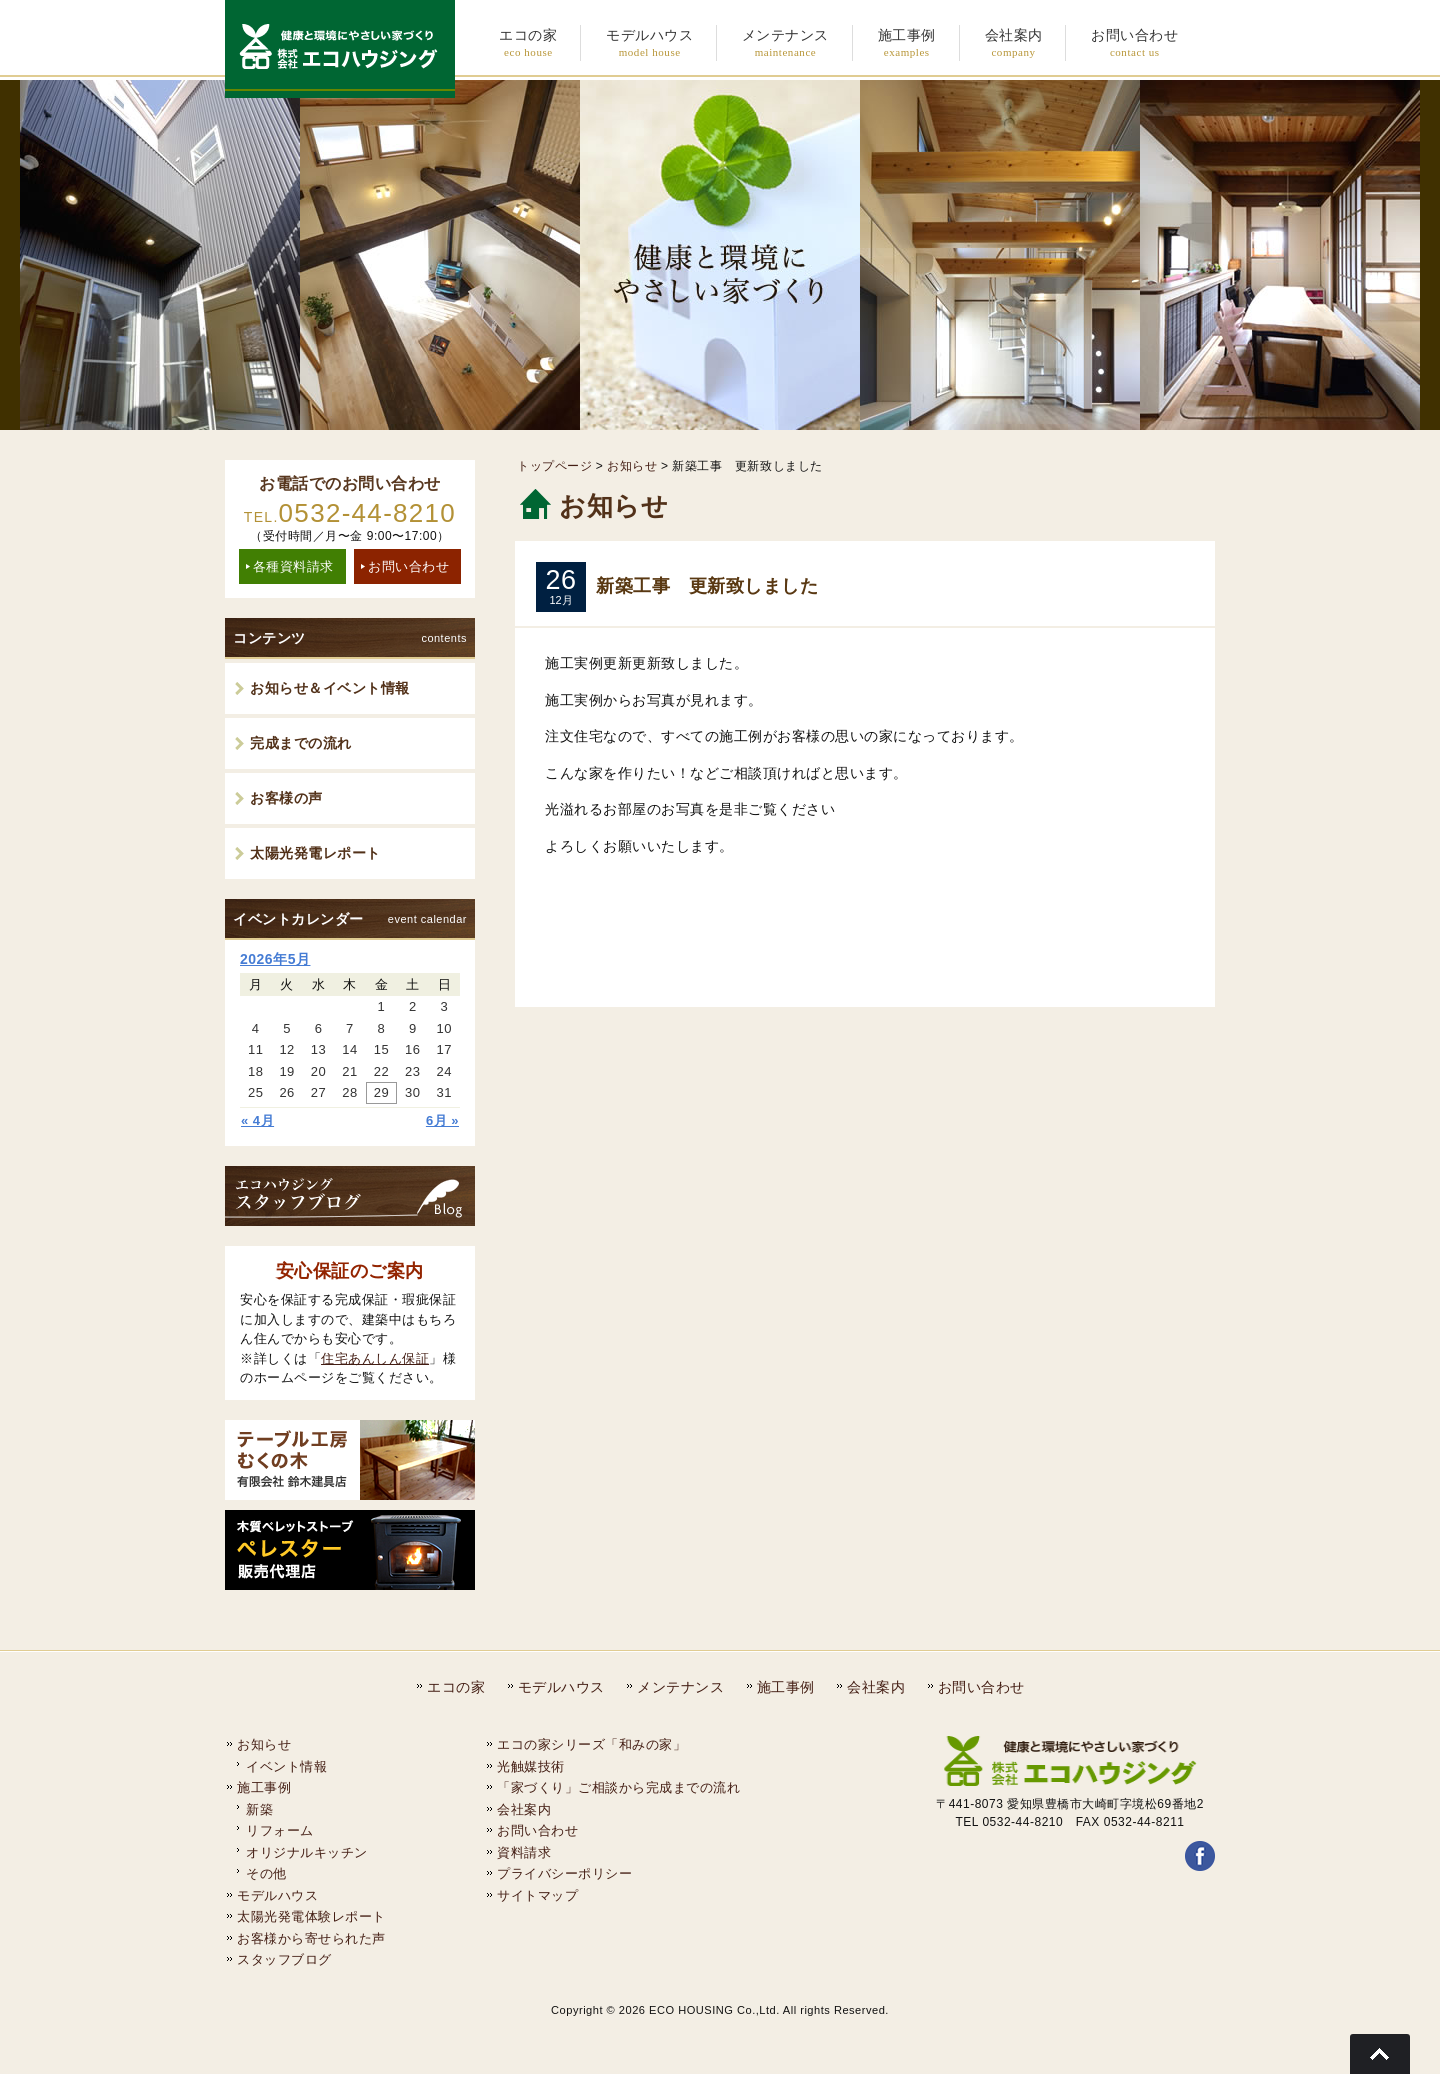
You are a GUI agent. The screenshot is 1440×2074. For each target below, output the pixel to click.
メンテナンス (680, 1687)
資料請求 (524, 1852)
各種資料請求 (293, 566)
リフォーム (280, 1830)
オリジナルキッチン (307, 1852)
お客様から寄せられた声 (311, 1938)
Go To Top (1380, 2054)
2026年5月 (275, 959)
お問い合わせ (408, 566)
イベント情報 (286, 1766)
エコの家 (456, 1687)
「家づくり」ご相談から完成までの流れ (618, 1787)
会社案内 (876, 1687)
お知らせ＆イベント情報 (330, 688)
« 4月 (257, 1120)
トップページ (554, 466)
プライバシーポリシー (564, 1873)
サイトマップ (537, 1895)
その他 (266, 1873)
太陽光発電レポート (315, 853)
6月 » (442, 1120)
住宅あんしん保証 (375, 1358)
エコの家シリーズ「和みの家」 (591, 1744)
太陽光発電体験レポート (311, 1916)
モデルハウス (561, 1687)
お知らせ (632, 466)
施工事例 (786, 1687)
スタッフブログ (284, 1959)
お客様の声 (286, 798)
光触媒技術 (531, 1766)
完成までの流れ (301, 743)
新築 (259, 1809)
